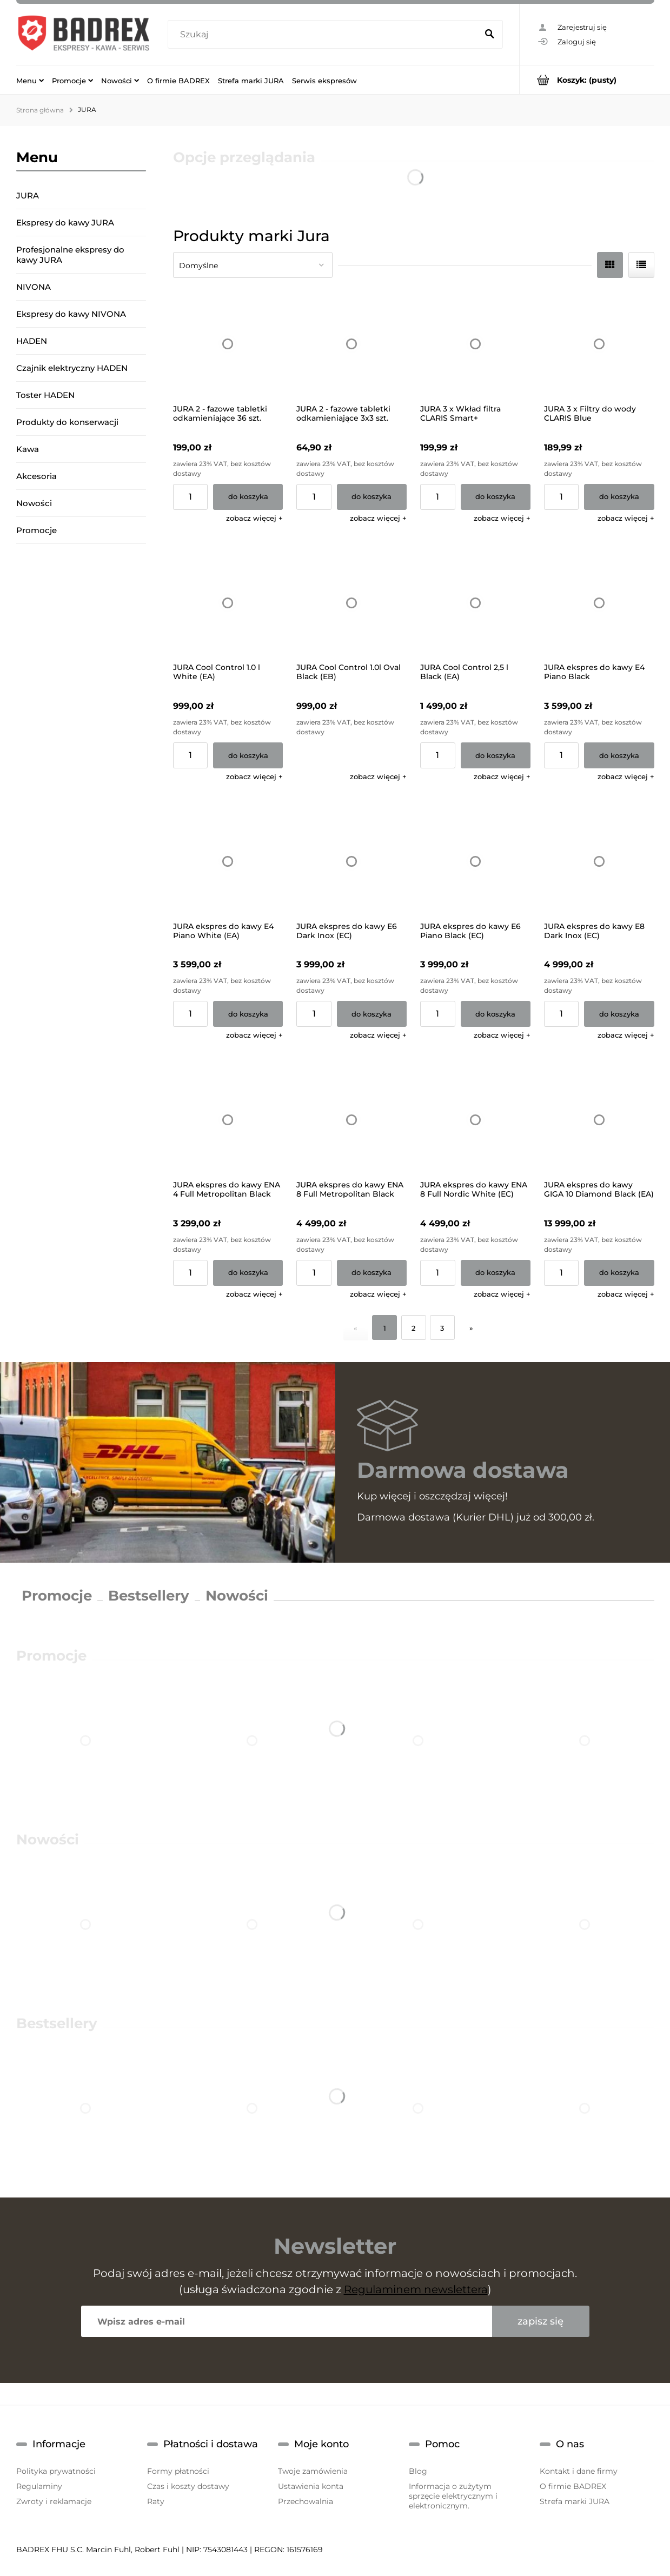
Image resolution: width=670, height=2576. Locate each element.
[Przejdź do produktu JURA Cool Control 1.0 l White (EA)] (228, 603)
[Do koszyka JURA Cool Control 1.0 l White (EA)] (248, 755)
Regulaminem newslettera (416, 2289)
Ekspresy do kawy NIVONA (71, 314)
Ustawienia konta (310, 2486)
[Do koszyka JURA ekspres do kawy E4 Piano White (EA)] (248, 1014)
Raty (155, 2501)
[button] (254, 518)
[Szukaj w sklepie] (324, 35)
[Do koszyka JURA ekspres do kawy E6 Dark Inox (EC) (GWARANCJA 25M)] (372, 1014)
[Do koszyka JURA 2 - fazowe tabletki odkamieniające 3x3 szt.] (372, 497)
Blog (418, 2471)
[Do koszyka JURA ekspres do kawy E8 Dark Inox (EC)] (619, 1014)
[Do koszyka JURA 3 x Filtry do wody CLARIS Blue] (619, 497)
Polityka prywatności (56, 2471)
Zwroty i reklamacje (53, 2501)
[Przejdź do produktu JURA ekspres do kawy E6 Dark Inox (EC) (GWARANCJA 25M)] (351, 861)
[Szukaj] (489, 34)
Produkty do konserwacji (67, 422)
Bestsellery (148, 1595)
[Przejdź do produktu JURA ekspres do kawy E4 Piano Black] (599, 603)
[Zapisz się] (540, 2321)
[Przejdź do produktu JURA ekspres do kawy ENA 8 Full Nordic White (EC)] (475, 1120)
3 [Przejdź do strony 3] (442, 1328)
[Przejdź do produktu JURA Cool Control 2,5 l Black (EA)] (475, 603)
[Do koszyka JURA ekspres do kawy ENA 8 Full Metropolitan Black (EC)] (372, 1273)
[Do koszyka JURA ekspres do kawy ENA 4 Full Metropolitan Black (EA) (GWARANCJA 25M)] (248, 1273)
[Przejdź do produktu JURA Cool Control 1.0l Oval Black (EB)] (351, 603)
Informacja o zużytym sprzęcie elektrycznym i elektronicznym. (453, 2496)
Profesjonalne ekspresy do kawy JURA (70, 254)
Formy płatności (178, 2471)
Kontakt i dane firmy (579, 2471)
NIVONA (33, 287)
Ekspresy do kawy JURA (65, 222)
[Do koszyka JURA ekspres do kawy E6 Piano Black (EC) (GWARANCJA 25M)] (495, 1014)
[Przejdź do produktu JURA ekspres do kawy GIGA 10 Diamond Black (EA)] (599, 1120)
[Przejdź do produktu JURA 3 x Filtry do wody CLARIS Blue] (599, 344)
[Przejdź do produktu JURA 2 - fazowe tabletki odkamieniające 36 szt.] (228, 344)
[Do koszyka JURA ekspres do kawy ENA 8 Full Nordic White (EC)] (495, 1273)
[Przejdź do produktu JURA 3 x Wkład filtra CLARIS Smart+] (475, 344)
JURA (27, 195)
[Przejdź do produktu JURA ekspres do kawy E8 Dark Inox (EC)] (599, 861)
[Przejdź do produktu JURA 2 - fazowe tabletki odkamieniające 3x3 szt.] (351, 344)
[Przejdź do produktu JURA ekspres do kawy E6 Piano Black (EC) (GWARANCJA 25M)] (475, 861)
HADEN (31, 341)
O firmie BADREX (573, 2486)
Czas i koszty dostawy (188, 2486)
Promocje (36, 530)
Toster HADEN (45, 395)
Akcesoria (36, 476)
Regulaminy (39, 2486)
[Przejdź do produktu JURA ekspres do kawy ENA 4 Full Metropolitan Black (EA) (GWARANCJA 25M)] (228, 1120)
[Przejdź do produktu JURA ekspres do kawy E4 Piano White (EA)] (228, 861)
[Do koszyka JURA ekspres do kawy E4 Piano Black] (619, 755)
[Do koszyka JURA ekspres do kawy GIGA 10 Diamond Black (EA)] (619, 1273)
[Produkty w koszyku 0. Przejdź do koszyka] (587, 79)
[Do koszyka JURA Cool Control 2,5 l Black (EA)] (495, 755)
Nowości (34, 503)
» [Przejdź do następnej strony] (471, 1328)
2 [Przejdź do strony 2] (413, 1328)
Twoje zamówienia (313, 2471)
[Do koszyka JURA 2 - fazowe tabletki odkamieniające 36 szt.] (248, 497)
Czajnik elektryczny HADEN (72, 368)
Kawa (27, 449)
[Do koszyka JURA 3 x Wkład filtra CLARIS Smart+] (495, 497)
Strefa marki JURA (574, 2501)
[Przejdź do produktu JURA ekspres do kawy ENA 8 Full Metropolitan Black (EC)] (351, 1120)
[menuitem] (30, 80)
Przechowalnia (305, 2501)
